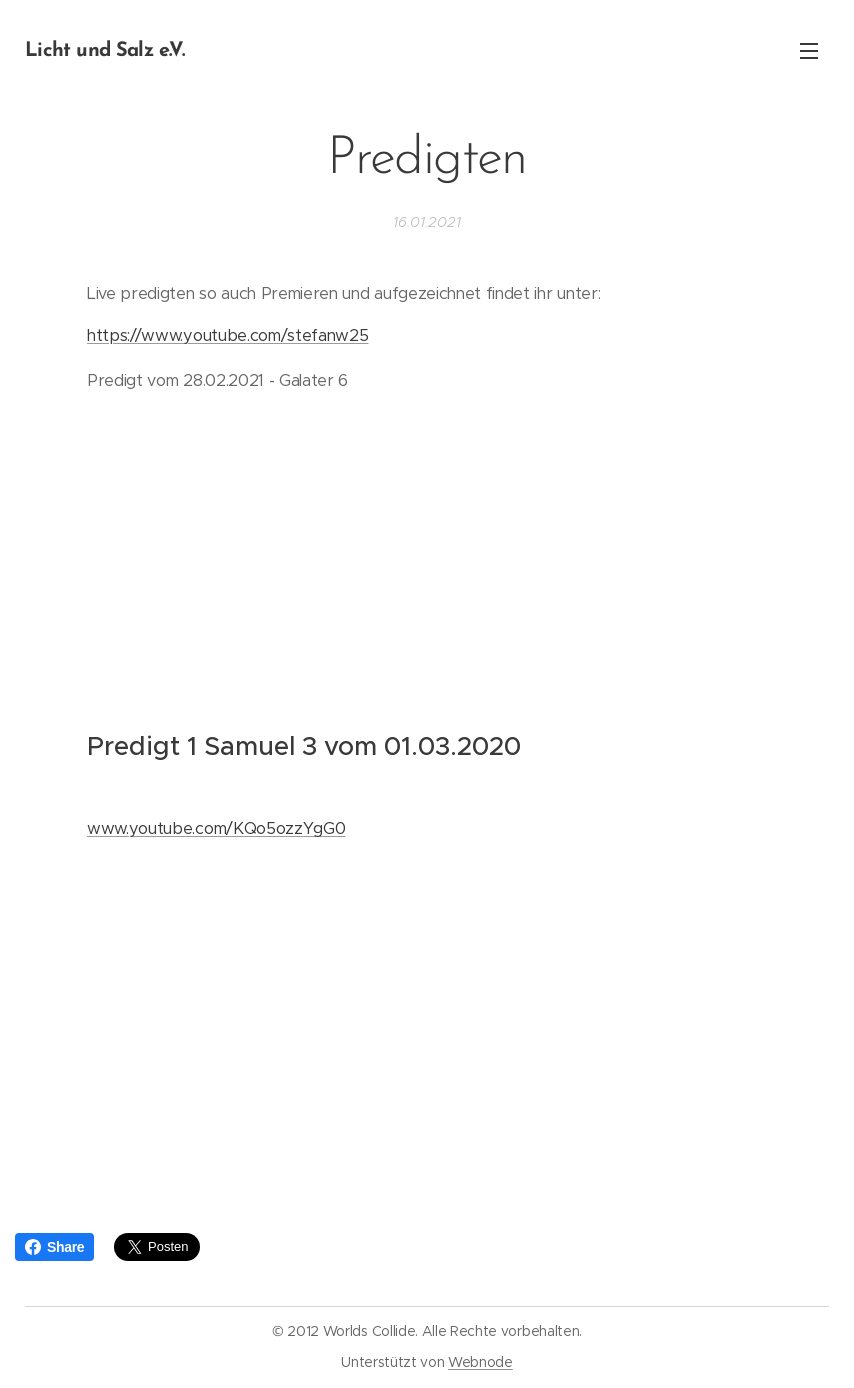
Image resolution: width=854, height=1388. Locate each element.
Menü (809, 51)
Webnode (480, 1362)
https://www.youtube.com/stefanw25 (227, 335)
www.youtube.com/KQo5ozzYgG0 (216, 829)
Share (54, 1247)
